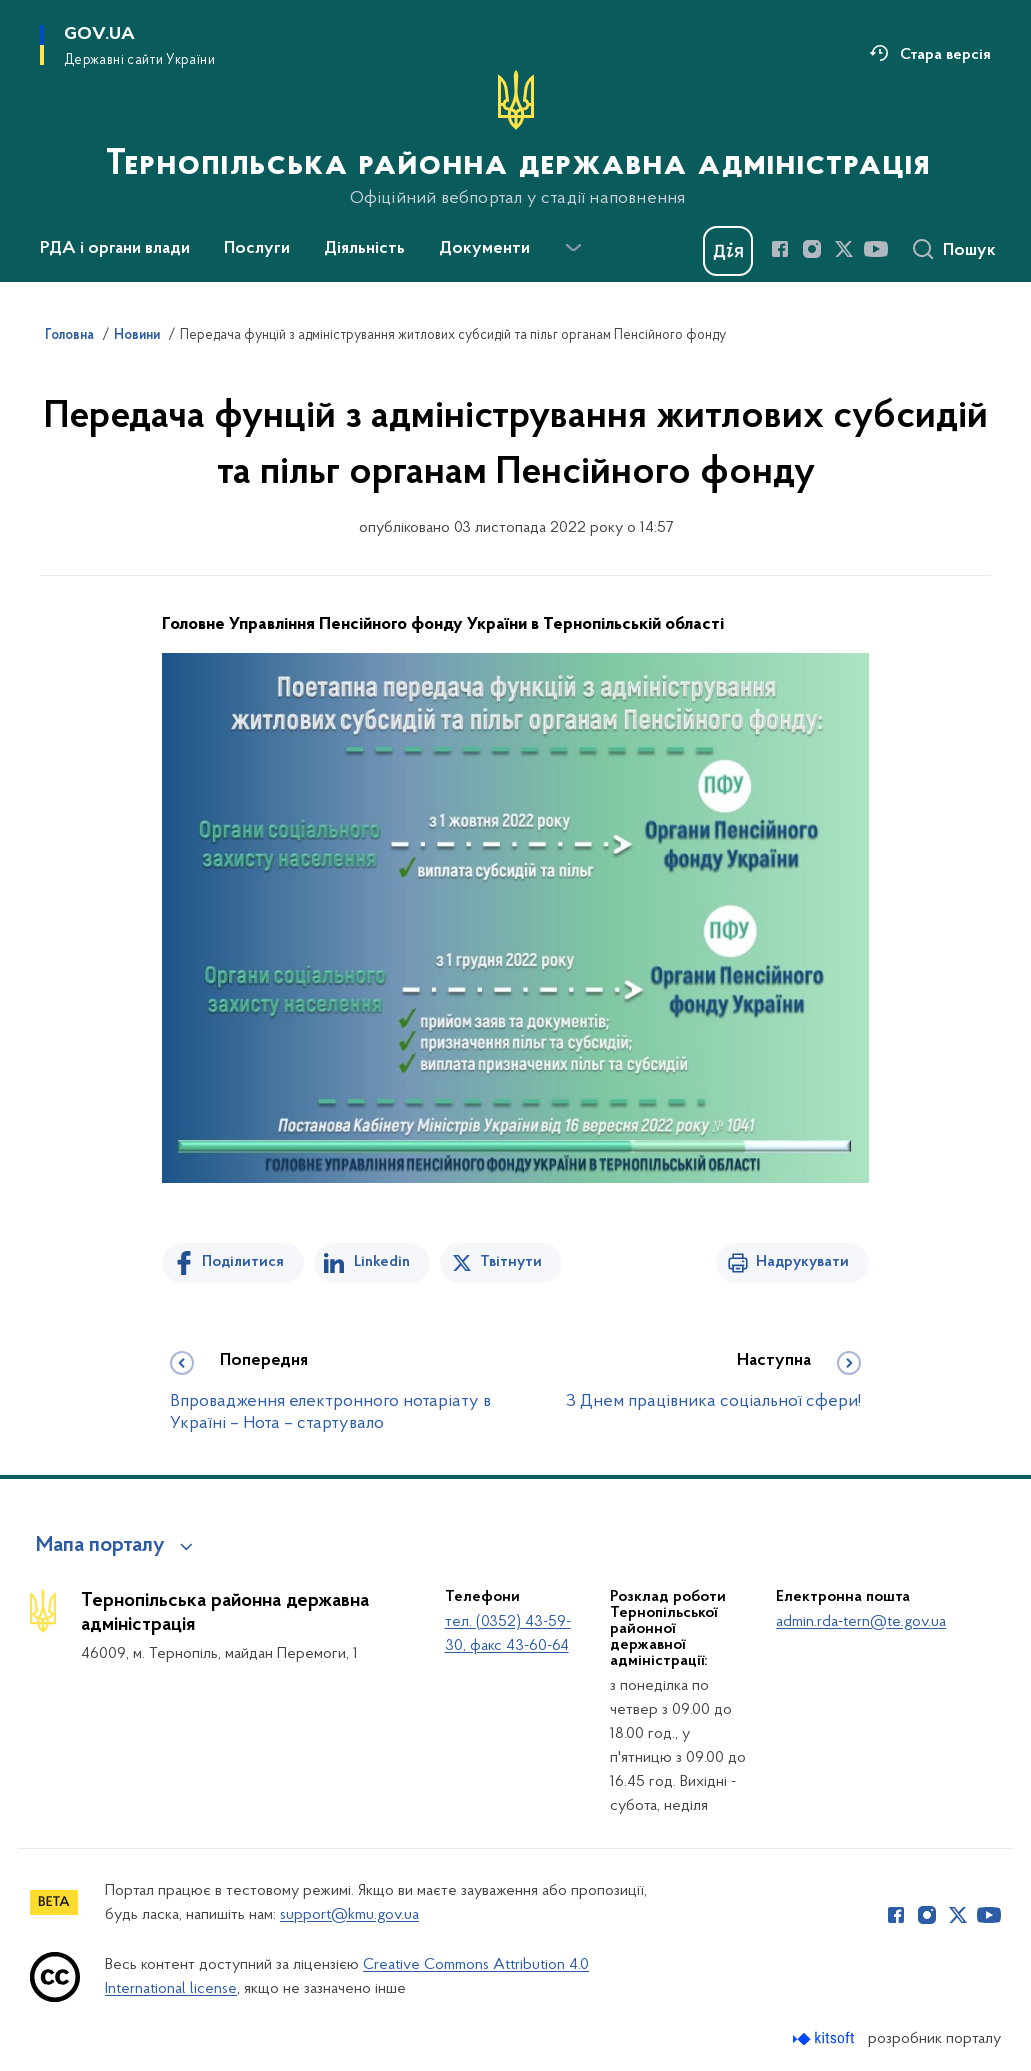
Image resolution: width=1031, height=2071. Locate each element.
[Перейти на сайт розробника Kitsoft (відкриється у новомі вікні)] (825, 2038)
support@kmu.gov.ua (349, 1915)
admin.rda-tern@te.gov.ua (861, 1622)
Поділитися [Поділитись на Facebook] (243, 1262)
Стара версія (945, 55)
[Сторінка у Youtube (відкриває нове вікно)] (876, 249)
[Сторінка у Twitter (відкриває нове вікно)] (844, 249)
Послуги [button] (257, 249)
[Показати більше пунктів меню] (573, 248)
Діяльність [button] (364, 249)
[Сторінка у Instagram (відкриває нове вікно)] (812, 249)
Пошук (969, 251)
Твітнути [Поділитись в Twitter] (511, 1262)
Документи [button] (484, 249)
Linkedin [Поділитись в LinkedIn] (382, 1262)
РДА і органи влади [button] (115, 249)
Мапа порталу (100, 1546)
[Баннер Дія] (728, 251)
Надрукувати (802, 1262)
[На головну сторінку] (516, 139)
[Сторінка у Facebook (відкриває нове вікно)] (780, 249)
